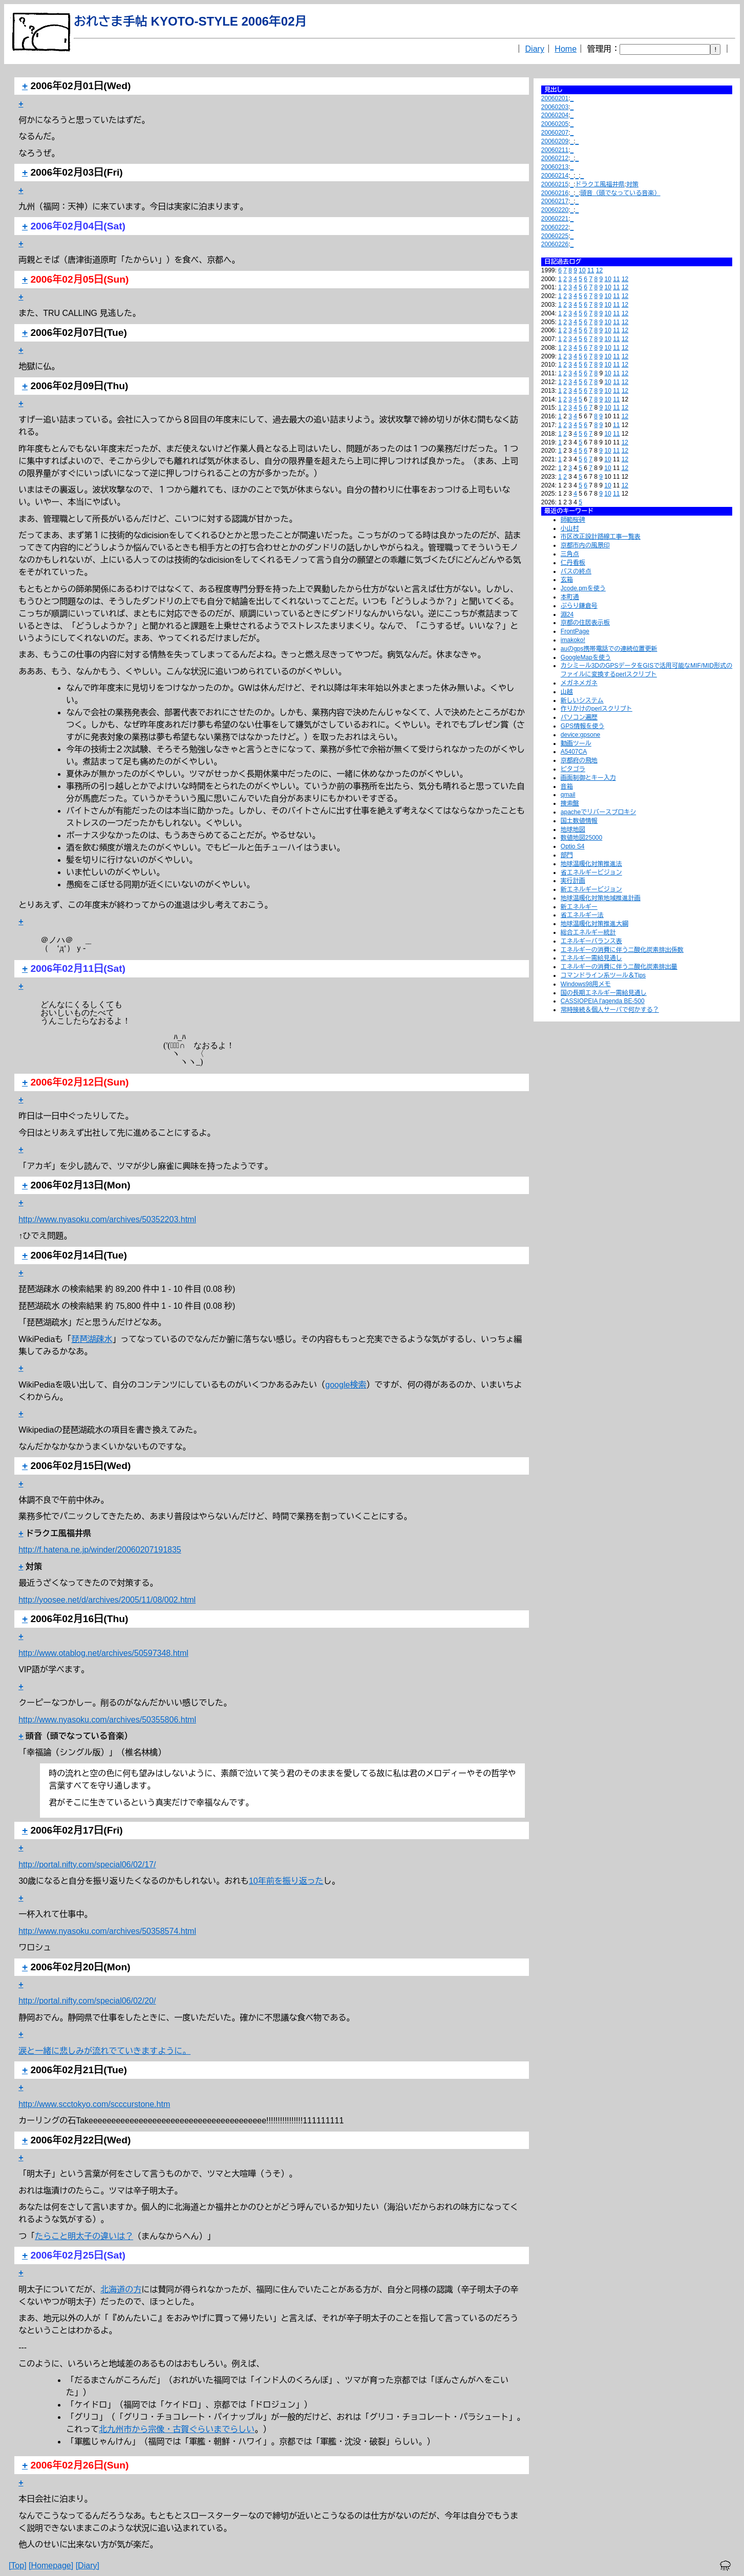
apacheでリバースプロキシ (598, 812)
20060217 (554, 201)
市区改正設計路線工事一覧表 (601, 536)
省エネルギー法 (582, 915)
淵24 (567, 614)
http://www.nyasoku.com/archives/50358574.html (107, 1931)
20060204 (554, 115)
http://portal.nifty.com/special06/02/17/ (87, 1864)
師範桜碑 (573, 519)
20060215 (554, 184)
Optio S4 (573, 846)
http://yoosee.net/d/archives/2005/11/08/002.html (107, 1599)
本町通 (570, 597)
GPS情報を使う (582, 726)
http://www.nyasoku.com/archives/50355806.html (107, 1719)
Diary (534, 49)
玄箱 (567, 579)
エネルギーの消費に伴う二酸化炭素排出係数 (622, 949)
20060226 (554, 244)
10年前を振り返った (286, 1881)
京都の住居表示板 (585, 622)
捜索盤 (570, 803)
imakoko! (573, 640)
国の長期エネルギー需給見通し (604, 992)
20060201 (554, 98)
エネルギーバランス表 (591, 941)
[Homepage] (51, 2565)
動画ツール (576, 743)
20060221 (554, 218)
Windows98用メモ (586, 984)
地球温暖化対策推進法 (591, 863)
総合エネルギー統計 (588, 932)
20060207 (554, 132)
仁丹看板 (573, 562)
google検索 (345, 1384)
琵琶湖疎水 (91, 1339)
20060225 (554, 236)
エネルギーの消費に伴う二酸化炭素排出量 (619, 966)
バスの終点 (576, 571)
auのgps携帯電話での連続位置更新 (609, 648)
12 (599, 270)
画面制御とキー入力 (588, 777)
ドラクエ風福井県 (600, 184)
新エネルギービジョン (591, 889)
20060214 (554, 175)
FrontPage (575, 631)
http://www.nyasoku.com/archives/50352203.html (107, 1219)
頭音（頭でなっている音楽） (621, 193)
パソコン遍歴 (579, 717)
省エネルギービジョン (591, 872)
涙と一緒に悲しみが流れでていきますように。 (104, 2051)
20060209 (554, 141)
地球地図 (573, 829)
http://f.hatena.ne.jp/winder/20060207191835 (99, 1549)
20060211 (554, 150)
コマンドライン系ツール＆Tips (603, 975)
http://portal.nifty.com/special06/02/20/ (87, 2000)
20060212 (554, 158)
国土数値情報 (579, 820)
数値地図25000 (581, 837)
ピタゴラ (573, 769)
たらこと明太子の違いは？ (84, 2236)
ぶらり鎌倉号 (579, 605)
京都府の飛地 (579, 760)
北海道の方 (120, 2289)
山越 (567, 691)
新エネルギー (579, 906)
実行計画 (573, 880)
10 (582, 270)
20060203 (554, 107)
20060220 (554, 210)
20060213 (554, 167)
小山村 (570, 528)
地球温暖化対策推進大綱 (594, 923)
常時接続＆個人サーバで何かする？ (610, 1009)
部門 (567, 855)
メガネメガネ (579, 683)
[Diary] (87, 2565)
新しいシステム (582, 700)
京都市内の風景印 (585, 545)
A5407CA (574, 751)
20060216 (554, 193)
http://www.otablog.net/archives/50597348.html (103, 1653)
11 (590, 270)
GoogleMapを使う (586, 657)
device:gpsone (580, 734)
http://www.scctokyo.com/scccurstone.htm (94, 2104)
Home (566, 49)
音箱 (567, 786)
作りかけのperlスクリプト (596, 708)
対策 (632, 184)
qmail (568, 794)
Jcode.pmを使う (583, 588)
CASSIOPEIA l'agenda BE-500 (603, 1001)
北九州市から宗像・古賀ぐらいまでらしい (176, 2429)
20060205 (554, 123)
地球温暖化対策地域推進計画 (601, 898)
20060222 (554, 227)
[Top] (18, 2565)
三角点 (570, 554)
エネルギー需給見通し (591, 958)
